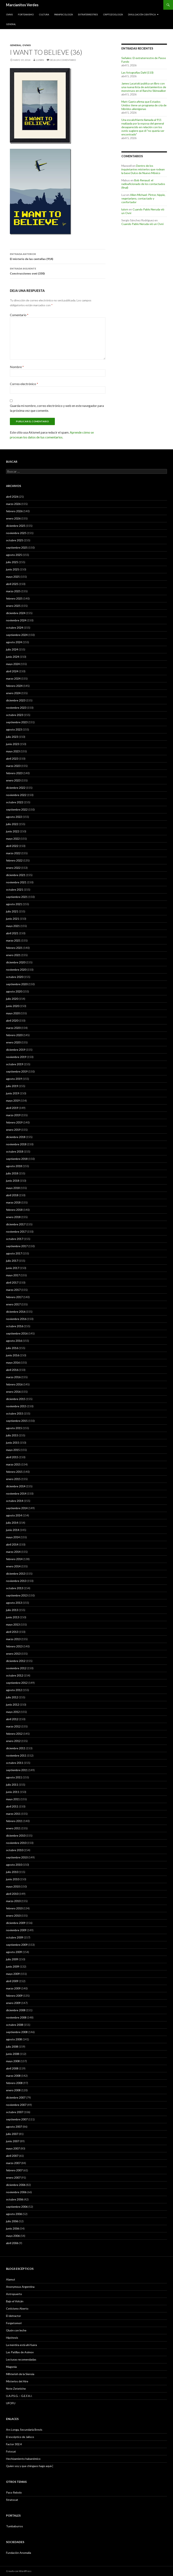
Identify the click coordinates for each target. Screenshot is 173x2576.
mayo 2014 (13, 1537)
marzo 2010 (13, 1901)
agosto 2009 (14, 1952)
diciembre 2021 (15, 875)
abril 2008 (12, 2068)
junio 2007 (12, 2141)
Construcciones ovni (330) (57, 270)
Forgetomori (14, 2323)
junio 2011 (12, 1792)
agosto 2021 (14, 904)
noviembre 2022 (16, 795)
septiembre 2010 (17, 1857)
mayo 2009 (13, 1973)
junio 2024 (12, 656)
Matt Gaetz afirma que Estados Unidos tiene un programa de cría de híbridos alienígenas (144, 105)
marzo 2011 (13, 1813)
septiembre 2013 (17, 1595)
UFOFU (10, 2403)
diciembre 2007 (15, 2097)
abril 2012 (12, 1719)
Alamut (10, 2279)
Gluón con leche (16, 2330)
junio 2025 (12, 569)
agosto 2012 (14, 1690)
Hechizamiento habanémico (23, 2458)
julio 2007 (12, 2134)
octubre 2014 (14, 1500)
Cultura (44, 14)
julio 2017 (12, 1260)
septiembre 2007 (17, 2119)
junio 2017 (12, 1268)
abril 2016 (12, 1369)
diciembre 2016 (15, 1311)
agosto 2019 (14, 1078)
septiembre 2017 (17, 1246)
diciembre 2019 (15, 1049)
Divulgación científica (142, 14)
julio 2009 (12, 1959)
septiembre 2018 (17, 1158)
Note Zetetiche (16, 2388)
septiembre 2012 (17, 1682)
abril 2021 (12, 933)
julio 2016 (12, 1348)
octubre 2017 (14, 1238)
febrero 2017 (14, 1297)
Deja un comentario (63, 59)
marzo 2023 (13, 766)
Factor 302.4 (14, 2444)
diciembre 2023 (15, 700)
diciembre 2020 (15, 962)
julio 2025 (12, 562)
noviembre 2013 (16, 1581)
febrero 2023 (14, 773)
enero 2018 (13, 1217)
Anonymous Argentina (20, 2286)
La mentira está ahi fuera (21, 2345)
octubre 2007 (14, 2112)
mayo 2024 (13, 664)
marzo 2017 (13, 1289)
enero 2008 (13, 2090)
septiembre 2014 (17, 1508)
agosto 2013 (14, 1602)
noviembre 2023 (16, 707)
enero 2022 (13, 867)
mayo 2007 (13, 2148)
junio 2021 (12, 918)
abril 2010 (12, 1893)
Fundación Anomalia (18, 2552)
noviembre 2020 (16, 969)
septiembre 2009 (17, 1944)
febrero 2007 (14, 2170)
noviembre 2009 (16, 1930)
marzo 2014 (13, 1551)
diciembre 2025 (15, 525)
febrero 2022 (14, 860)
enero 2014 (13, 1566)
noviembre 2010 (16, 1842)
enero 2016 (13, 1391)
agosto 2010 (14, 1864)
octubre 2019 (14, 1064)
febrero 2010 (14, 1908)
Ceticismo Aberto (17, 2308)
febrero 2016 (14, 1384)
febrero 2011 (14, 1821)
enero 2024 (13, 693)
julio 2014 (12, 1522)
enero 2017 (13, 1304)
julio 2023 (12, 736)
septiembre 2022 (17, 809)
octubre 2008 (14, 2024)
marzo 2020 (13, 1027)
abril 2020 (12, 1020)
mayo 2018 (13, 1188)
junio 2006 (12, 2228)
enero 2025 (13, 605)
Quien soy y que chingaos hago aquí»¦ (29, 2466)
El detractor (13, 2315)
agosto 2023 (14, 729)
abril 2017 (12, 1282)
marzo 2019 (13, 1115)
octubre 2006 (14, 2199)
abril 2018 (12, 1195)
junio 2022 (12, 831)
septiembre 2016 (17, 1333)
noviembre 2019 (16, 1057)
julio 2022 (12, 824)
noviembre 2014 (16, 1493)
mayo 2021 (13, 926)
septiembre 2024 (17, 635)
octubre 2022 (14, 802)
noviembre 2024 (16, 620)
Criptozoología (113, 14)
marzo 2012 (13, 1726)
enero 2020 (13, 1042)
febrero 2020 (14, 1035)
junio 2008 (12, 2054)
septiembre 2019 (17, 1071)
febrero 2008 (14, 2083)
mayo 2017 (13, 1275)
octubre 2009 (14, 1937)
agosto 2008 (14, 2039)
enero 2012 (13, 1741)
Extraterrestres (88, 14)
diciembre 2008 (15, 2010)
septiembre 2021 (17, 896)
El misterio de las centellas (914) (57, 256)
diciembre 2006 (15, 2184)
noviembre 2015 (16, 1406)
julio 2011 (12, 1784)
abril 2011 (12, 1806)
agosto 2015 (14, 1428)
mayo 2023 (13, 751)
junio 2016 (12, 1355)
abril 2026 (12, 496)
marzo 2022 (13, 853)
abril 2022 (12, 846)
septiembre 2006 (17, 2206)
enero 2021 (13, 955)
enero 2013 (13, 1653)
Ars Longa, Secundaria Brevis (24, 2429)
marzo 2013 (13, 1639)
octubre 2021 (14, 889)
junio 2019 (12, 1093)
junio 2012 (12, 1704)
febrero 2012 (14, 1733)
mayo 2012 (13, 1711)
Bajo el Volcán (14, 2301)
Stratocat (12, 2499)
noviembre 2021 (16, 882)
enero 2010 (13, 1915)
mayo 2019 (13, 1100)
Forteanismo (26, 14)
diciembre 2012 (15, 1661)
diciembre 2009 (15, 1923)
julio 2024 (12, 649)
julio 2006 (12, 2221)
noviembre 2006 (16, 2192)
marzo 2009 (13, 1988)
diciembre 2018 (15, 1137)
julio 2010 (12, 1872)
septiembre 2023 (17, 722)
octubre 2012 (14, 1675)
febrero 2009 (14, 1995)
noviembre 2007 (16, 2104)
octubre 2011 (14, 1762)
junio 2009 (12, 1966)
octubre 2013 (14, 1588)
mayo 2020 (13, 1013)
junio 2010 (12, 1879)
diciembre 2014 (15, 1486)
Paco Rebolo (14, 2492)
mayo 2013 (13, 1624)
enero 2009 (13, 2003)
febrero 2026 (14, 511)
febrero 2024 (14, 685)
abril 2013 (12, 1631)
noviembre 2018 (16, 1144)
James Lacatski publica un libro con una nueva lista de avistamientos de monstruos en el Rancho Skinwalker (143, 87)
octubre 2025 (14, 540)
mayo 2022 (13, 838)
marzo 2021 (13, 940)
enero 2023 (13, 780)
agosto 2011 (14, 1777)
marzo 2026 (13, 504)
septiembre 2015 (17, 1420)
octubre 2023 (14, 715)
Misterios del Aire (17, 2381)
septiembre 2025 (17, 547)
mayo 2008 (13, 2061)
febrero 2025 (14, 598)
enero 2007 (13, 2177)
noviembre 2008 (16, 2017)
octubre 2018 (14, 1151)
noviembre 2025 (16, 533)
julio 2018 (12, 1173)
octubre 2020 (14, 977)
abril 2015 (12, 1457)
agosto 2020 (14, 991)
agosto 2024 (14, 642)
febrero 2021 (14, 947)
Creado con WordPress (18, 2571)
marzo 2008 (13, 2075)
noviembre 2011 (16, 1755)
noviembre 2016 (16, 1319)
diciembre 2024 (15, 613)
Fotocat (11, 2451)
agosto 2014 (14, 1515)
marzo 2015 (13, 1464)
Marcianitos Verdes (22, 5)
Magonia (11, 2366)
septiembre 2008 (17, 2032)
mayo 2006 (13, 2235)
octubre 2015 (14, 1413)
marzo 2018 (13, 1202)
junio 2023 (12, 744)
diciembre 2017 (15, 1224)
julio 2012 (12, 1697)
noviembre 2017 (16, 1231)
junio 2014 (12, 1530)
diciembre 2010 (15, 1835)
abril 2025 (12, 584)
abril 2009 (12, 1981)
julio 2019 (12, 1086)
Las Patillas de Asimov (20, 2352)
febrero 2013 (14, 1646)
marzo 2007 (13, 2163)
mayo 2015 (13, 1450)
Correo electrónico (24, 384)
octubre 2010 (14, 1850)
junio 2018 (12, 1180)
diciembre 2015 (15, 1399)
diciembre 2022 (15, 787)
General (11, 24)
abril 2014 (12, 1544)
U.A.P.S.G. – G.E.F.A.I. (19, 2396)
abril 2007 (12, 2155)
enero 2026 (13, 518)
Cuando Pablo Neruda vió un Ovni (142, 224)
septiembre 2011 (17, 1770)
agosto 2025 (14, 554)
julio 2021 (12, 911)
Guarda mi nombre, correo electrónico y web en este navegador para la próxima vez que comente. (57, 408)
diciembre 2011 (15, 1748)
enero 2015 (13, 1479)
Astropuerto (14, 2294)
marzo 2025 (13, 591)
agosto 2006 (14, 2214)
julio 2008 (12, 2046)
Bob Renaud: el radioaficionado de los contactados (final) (143, 183)
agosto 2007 (14, 2126)
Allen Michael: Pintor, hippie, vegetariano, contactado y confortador (143, 198)
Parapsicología (63, 14)
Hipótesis (12, 2337)
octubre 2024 (14, 627)
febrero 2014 (14, 1559)
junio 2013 (12, 1617)
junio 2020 (12, 1006)
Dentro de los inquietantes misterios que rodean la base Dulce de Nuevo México (143, 169)
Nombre (17, 367)
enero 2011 (13, 1828)
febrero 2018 (14, 1209)
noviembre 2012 (16, 1668)
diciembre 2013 (15, 1573)
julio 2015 (12, 1435)
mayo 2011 (13, 1799)
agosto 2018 (14, 1166)
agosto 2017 (14, 1253)
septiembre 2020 (17, 984)
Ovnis (9, 14)
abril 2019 (12, 1108)
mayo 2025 (13, 576)
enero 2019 (13, 1129)
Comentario (19, 315)
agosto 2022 (14, 816)
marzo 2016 (13, 1377)
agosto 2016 (14, 1340)
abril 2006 (12, 2243)
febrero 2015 (14, 1471)
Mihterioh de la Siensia (20, 2374)
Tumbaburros (14, 2526)
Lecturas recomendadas (21, 2359)
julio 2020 (12, 998)
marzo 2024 (13, 678)
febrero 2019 (14, 1122)
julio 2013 (12, 1610)
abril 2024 (12, 671)
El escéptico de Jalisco (20, 2437)
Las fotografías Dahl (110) (137, 72)
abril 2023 (12, 758)
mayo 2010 (13, 1886)
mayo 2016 (13, 1362)
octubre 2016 (14, 1326)
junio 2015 (12, 1442)
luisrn (40, 59)
